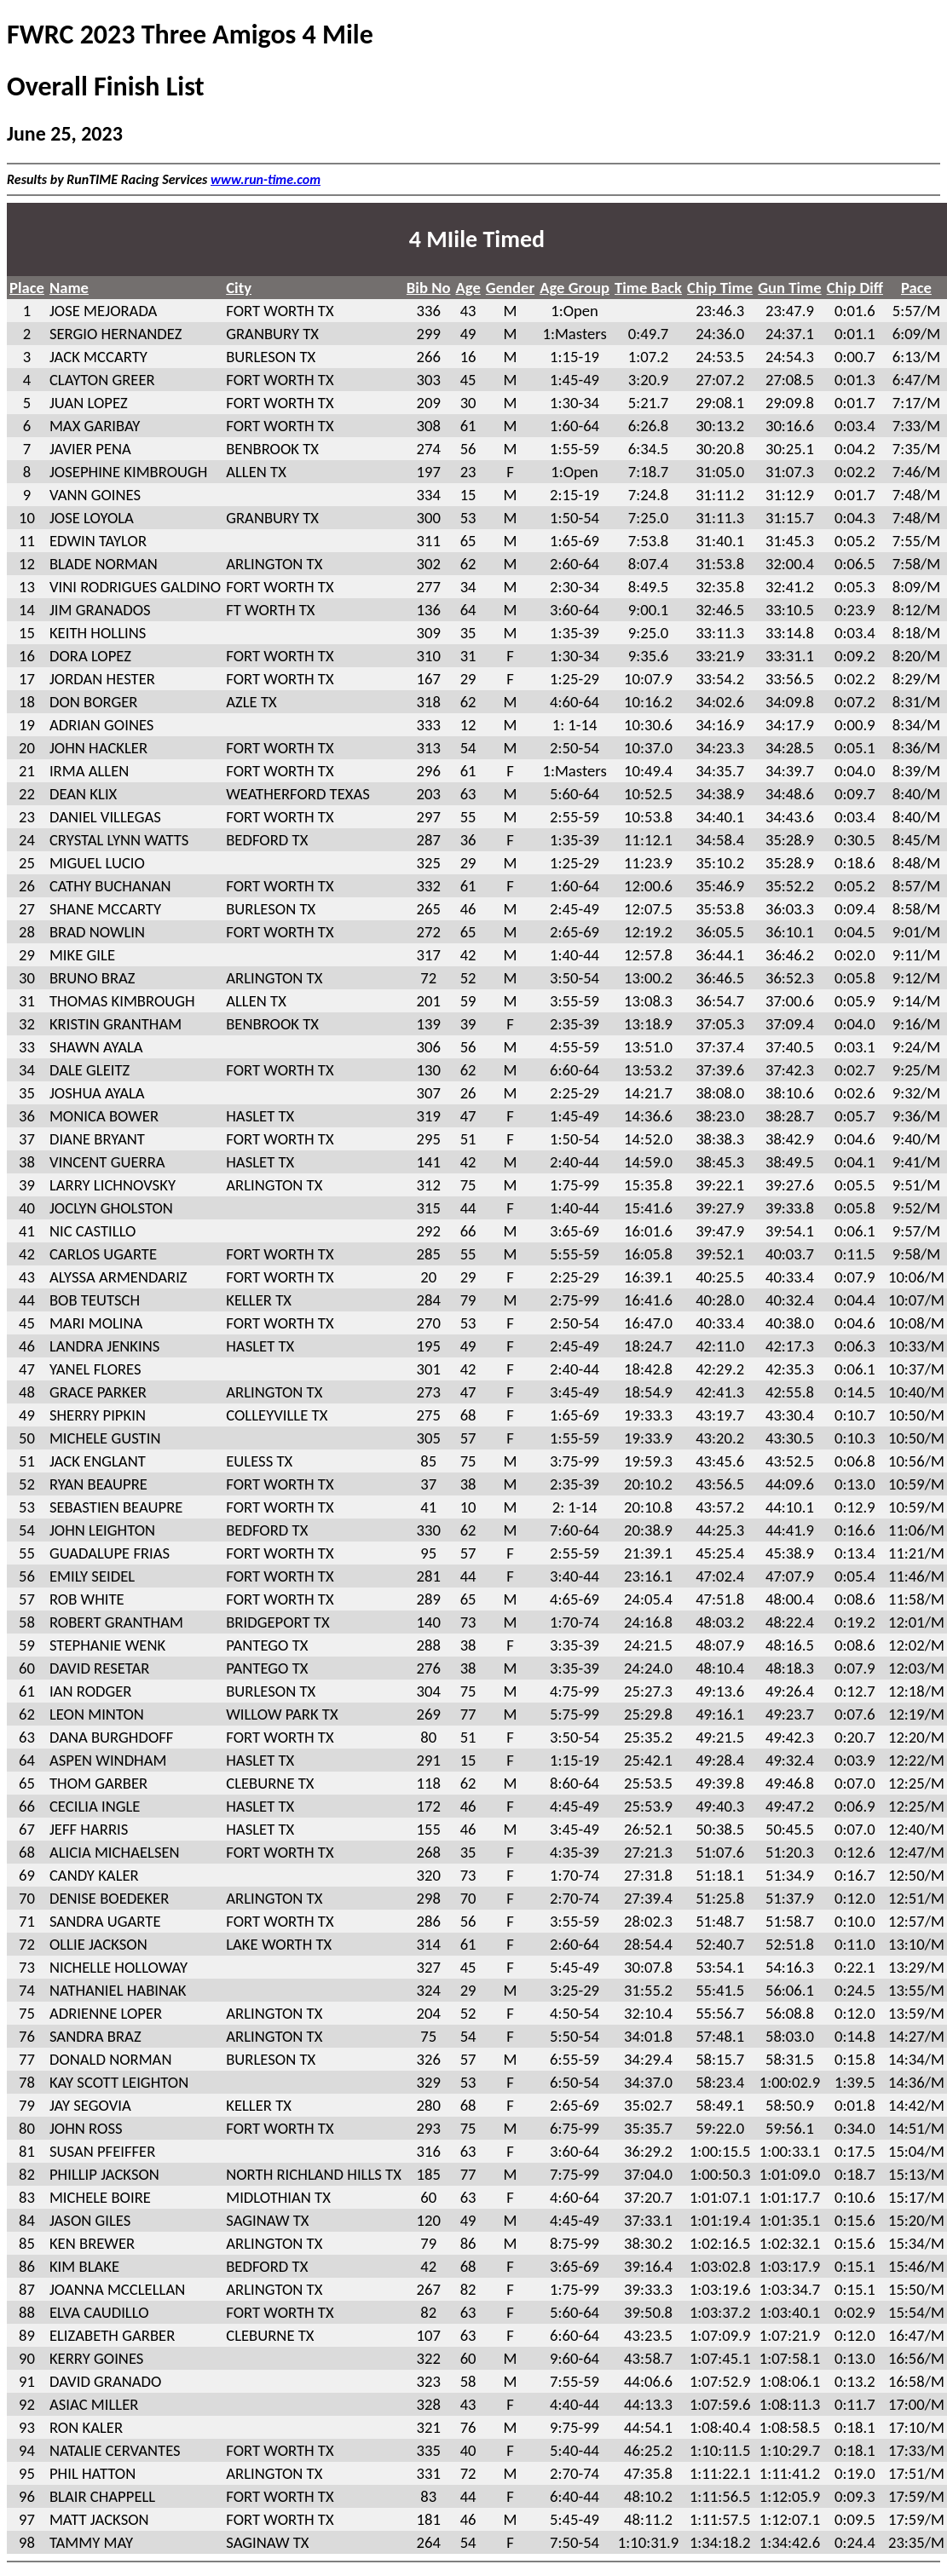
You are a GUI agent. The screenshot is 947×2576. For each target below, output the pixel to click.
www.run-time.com (265, 179)
